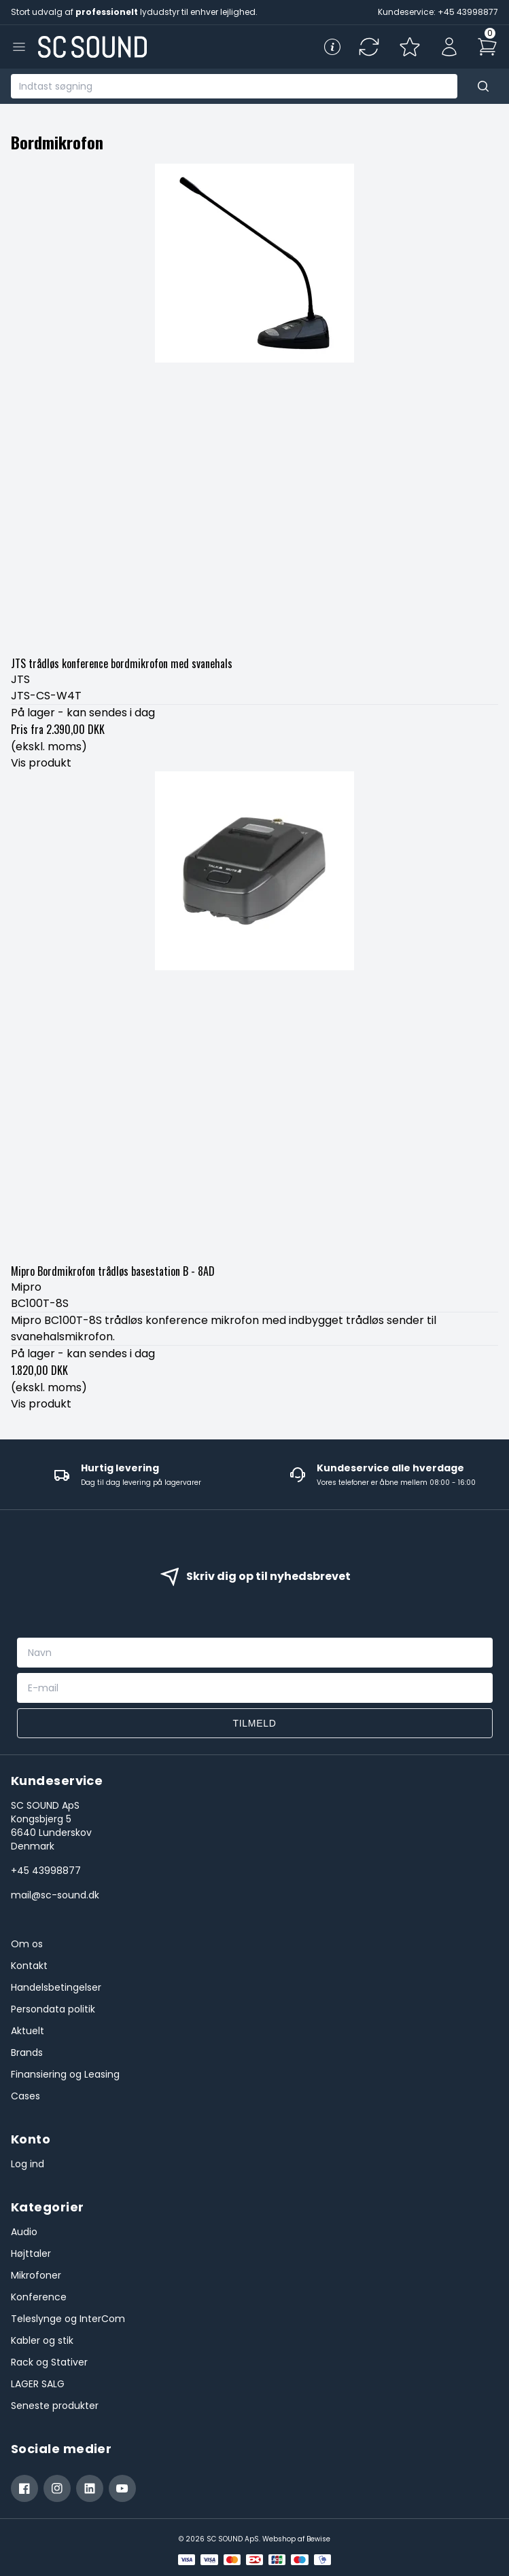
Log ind (27, 2164)
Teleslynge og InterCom (68, 2318)
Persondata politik (53, 2009)
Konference (39, 2297)
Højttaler (31, 2253)
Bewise (318, 2539)
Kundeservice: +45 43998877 (438, 12)
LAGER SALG (38, 2384)
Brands (27, 2052)
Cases (25, 2096)
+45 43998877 (46, 1870)
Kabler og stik (42, 2340)
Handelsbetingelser (56, 1987)
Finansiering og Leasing (65, 2074)
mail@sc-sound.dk (55, 1895)
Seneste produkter (55, 2405)
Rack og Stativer (49, 2362)
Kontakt (29, 1965)
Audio (24, 2232)
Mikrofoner (36, 2275)
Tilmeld (254, 1723)
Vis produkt (41, 763)
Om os (27, 1944)
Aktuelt (27, 2031)
